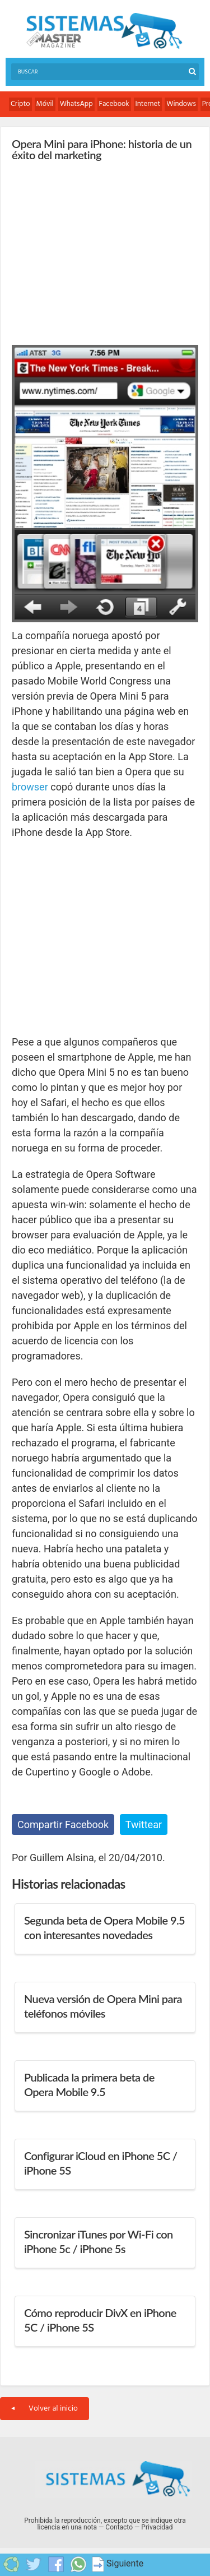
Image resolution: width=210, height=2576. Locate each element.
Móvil (45, 104)
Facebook (114, 104)
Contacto (119, 2527)
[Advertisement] (96, 250)
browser (30, 787)
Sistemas (104, 31)
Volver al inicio (44, 2408)
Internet (148, 104)
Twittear (143, 1824)
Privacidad (156, 2527)
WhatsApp (76, 104)
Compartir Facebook (63, 1824)
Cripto (20, 104)
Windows (181, 104)
